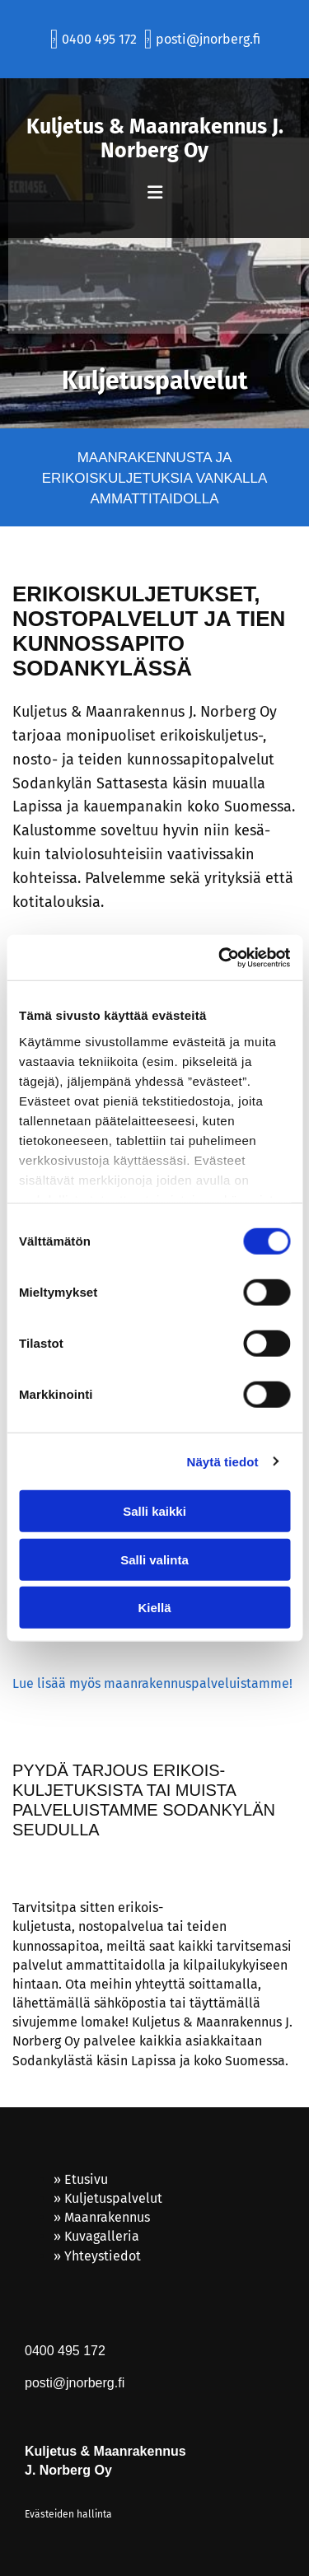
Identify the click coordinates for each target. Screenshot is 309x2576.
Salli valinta (154, 1559)
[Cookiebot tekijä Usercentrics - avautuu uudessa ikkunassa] (220, 957)
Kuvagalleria (101, 2236)
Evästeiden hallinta (68, 2514)
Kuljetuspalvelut (113, 2198)
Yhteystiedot (102, 2256)
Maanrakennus (107, 2217)
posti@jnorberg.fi (208, 39)
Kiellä (154, 1608)
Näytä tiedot (223, 1461)
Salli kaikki (154, 1511)
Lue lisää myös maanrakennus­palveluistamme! (152, 1683)
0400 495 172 (98, 39)
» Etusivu (81, 2179)
